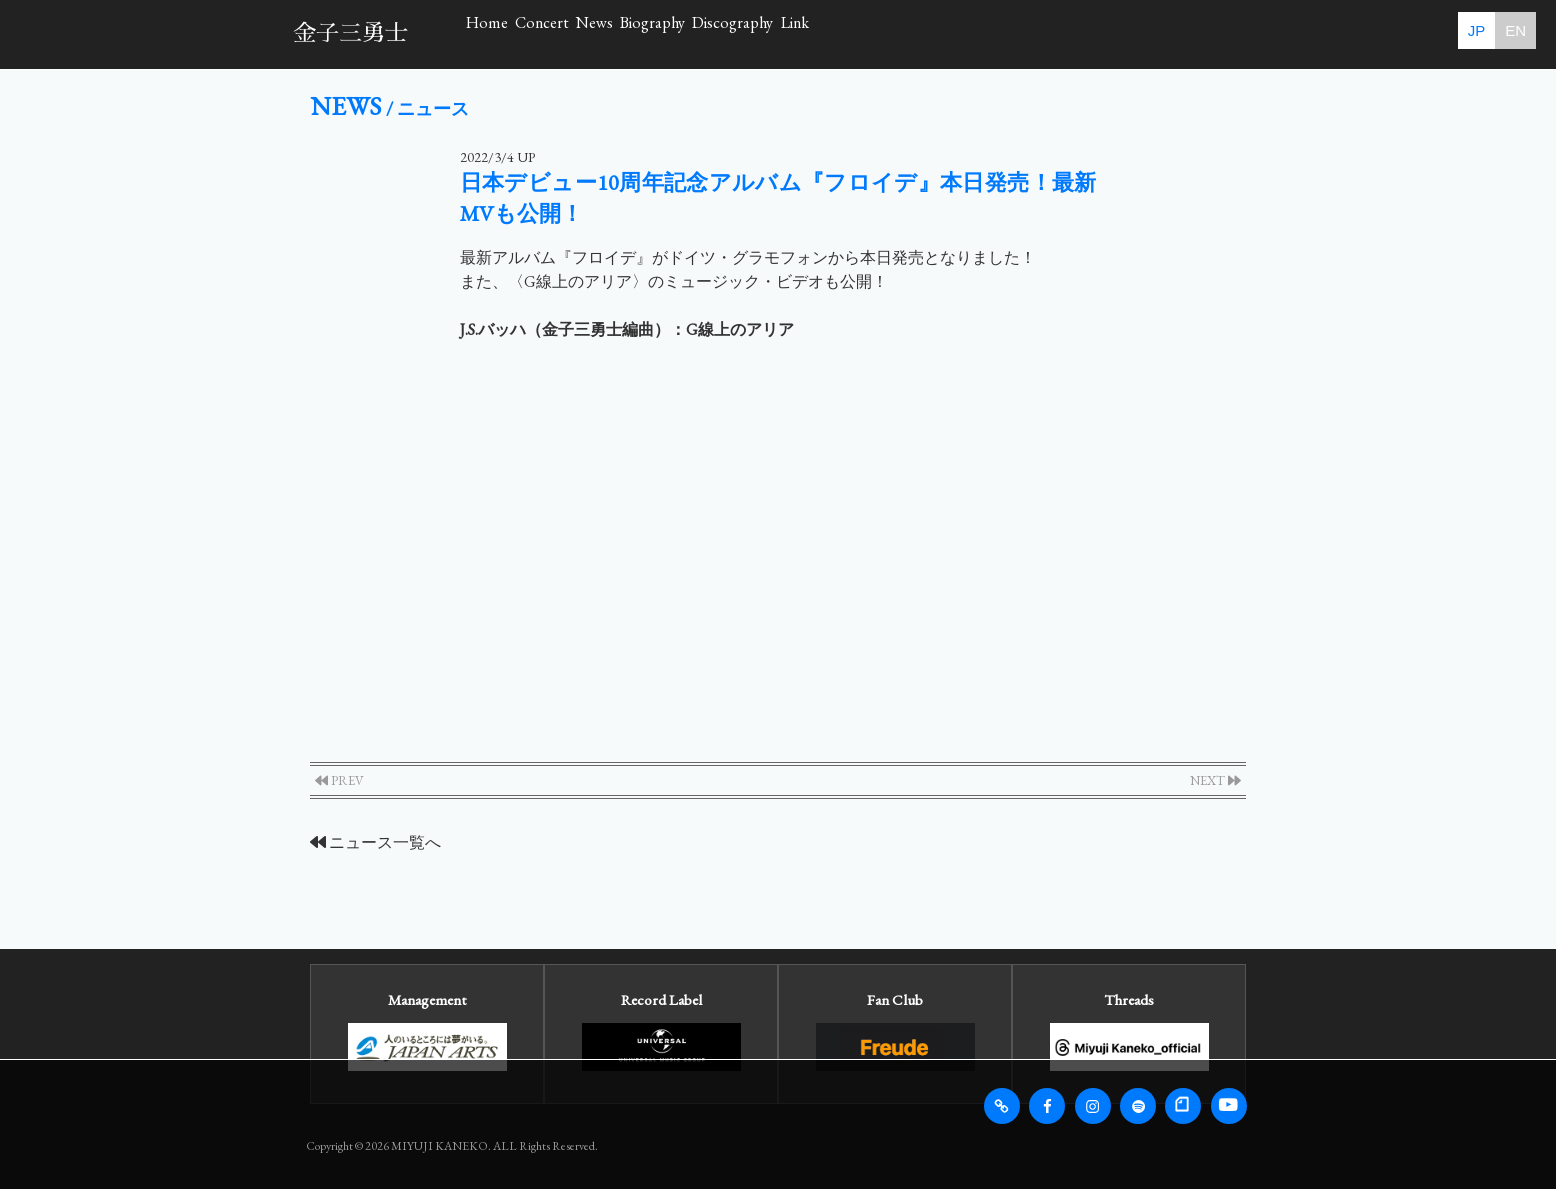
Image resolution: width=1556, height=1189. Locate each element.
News (742, 33)
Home (516, 33)
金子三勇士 (350, 33)
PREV (339, 780)
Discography (1007, 33)
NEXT (1215, 780)
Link (1132, 33)
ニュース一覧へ (375, 842)
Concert (630, 33)
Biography (862, 33)
